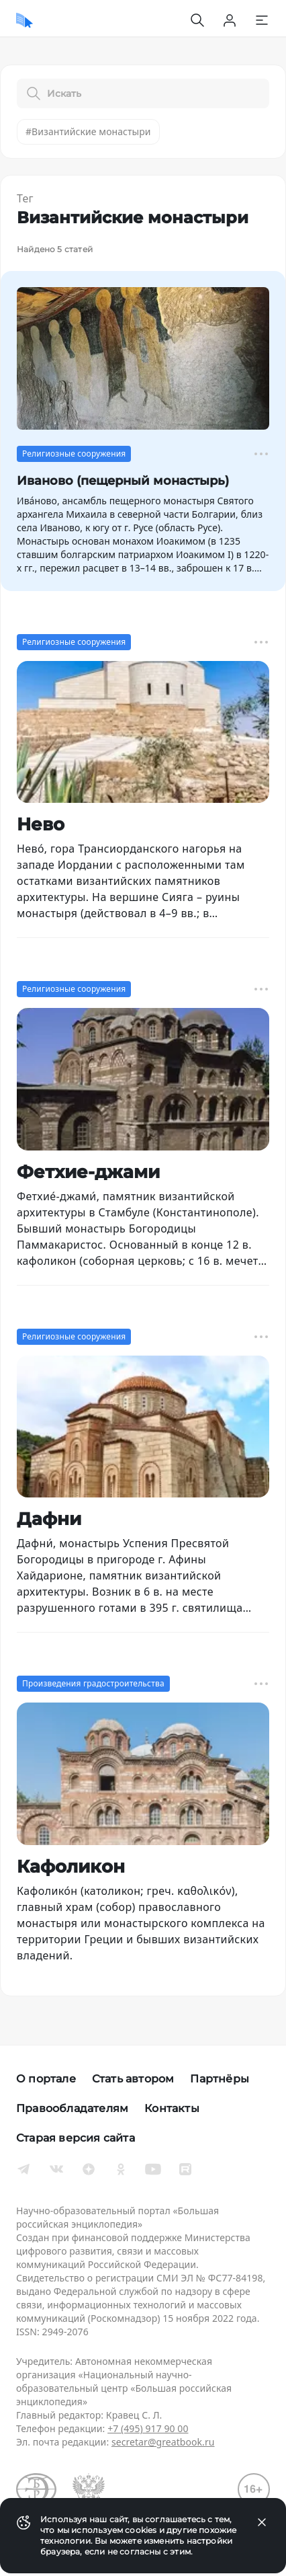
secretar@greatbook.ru (163, 2441)
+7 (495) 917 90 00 (147, 2428)
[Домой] (24, 20)
